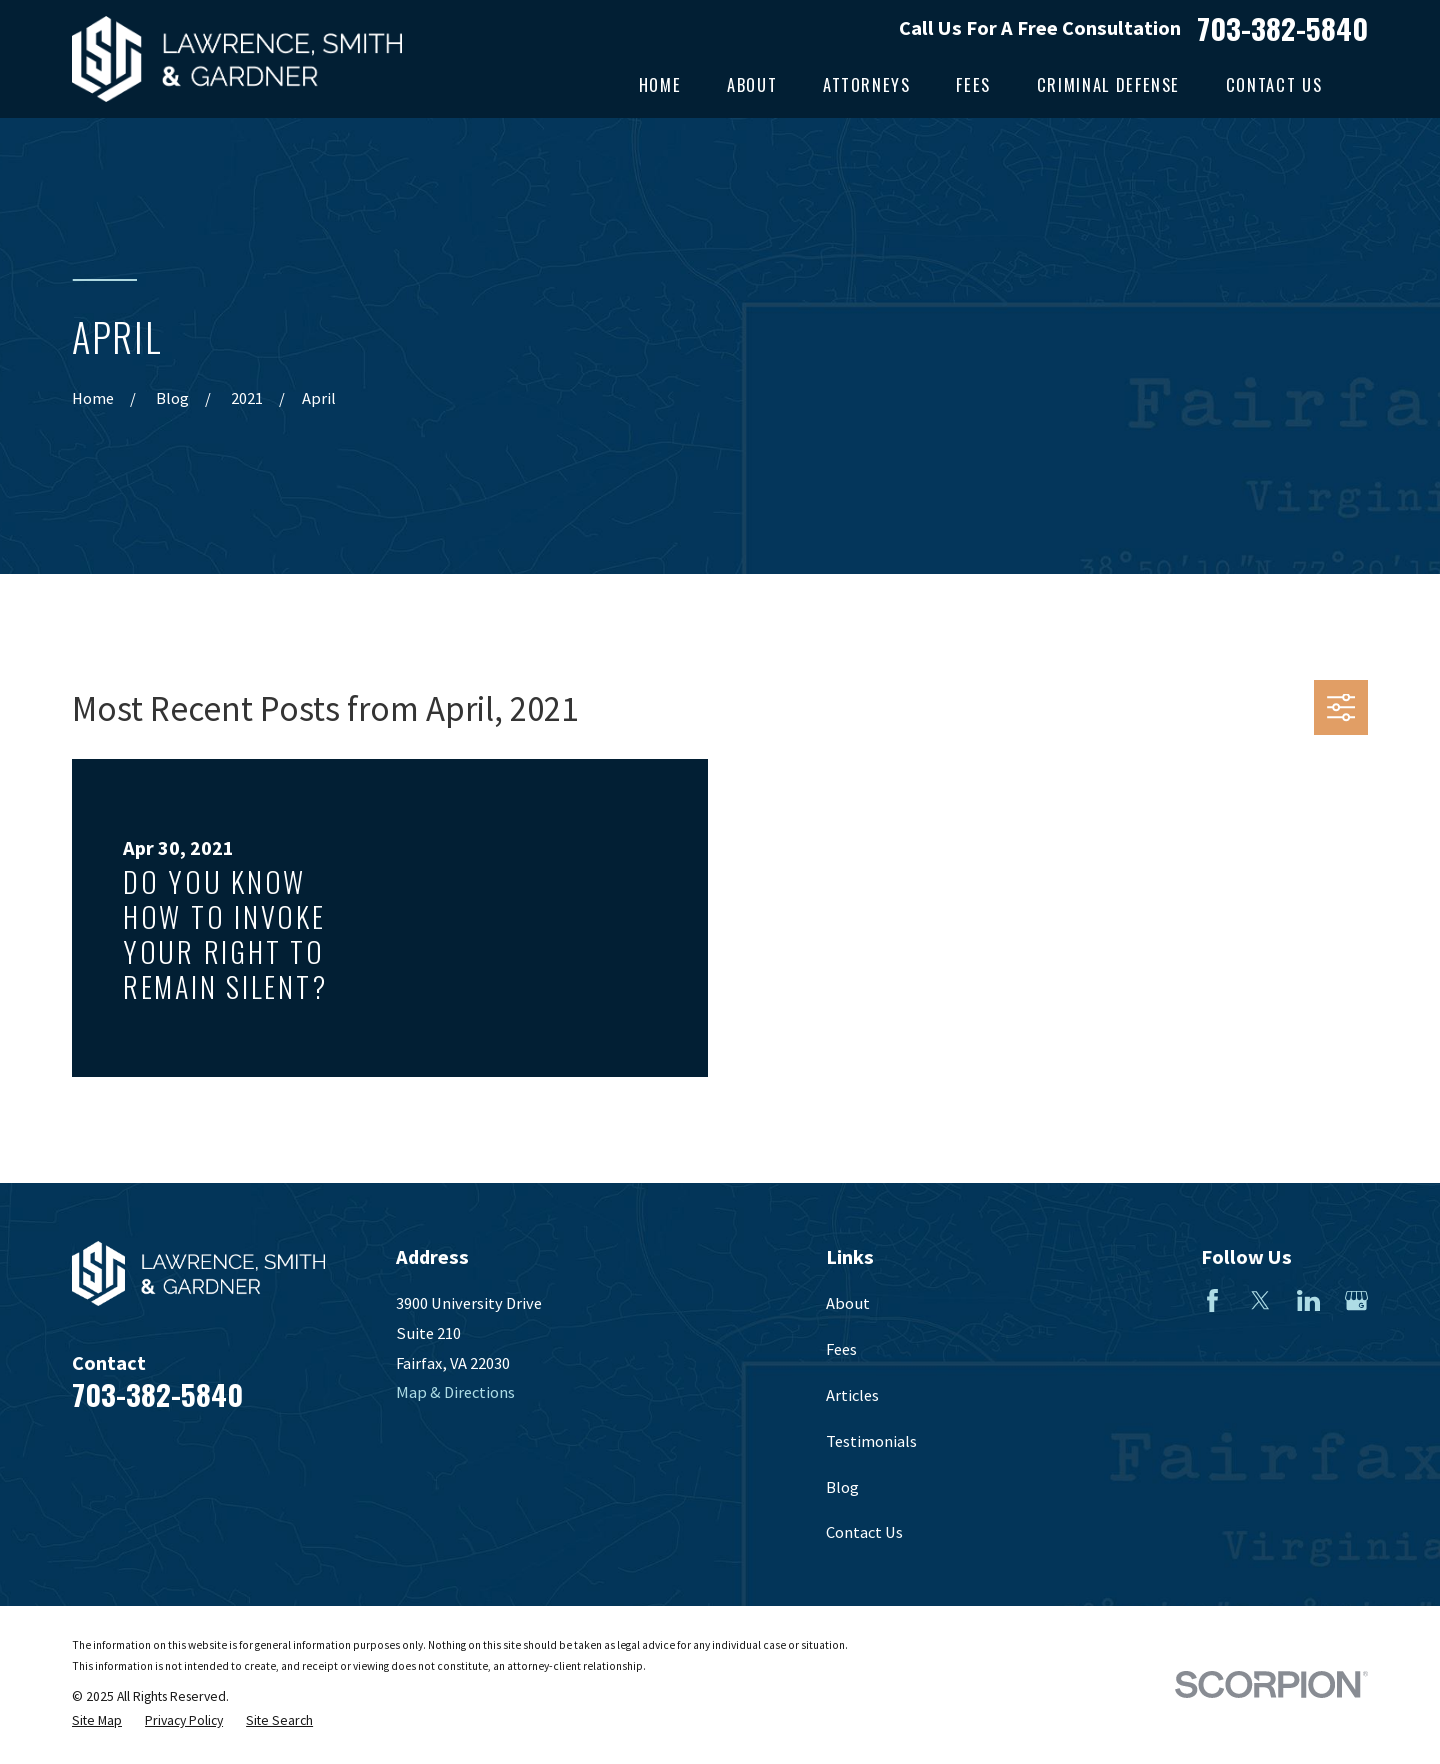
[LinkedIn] (1308, 1300)
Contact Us (864, 1532)
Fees (841, 1349)
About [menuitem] (752, 84)
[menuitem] (97, 1721)
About (848, 1303)
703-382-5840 (1282, 27)
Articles (852, 1395)
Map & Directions (455, 1392)
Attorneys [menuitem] (867, 84)
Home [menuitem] (660, 84)
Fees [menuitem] (973, 84)
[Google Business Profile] (1356, 1300)
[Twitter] (1260, 1300)
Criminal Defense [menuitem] (1108, 84)
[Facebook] (1212, 1300)
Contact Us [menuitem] (1274, 84)
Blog (842, 1487)
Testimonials (871, 1441)
